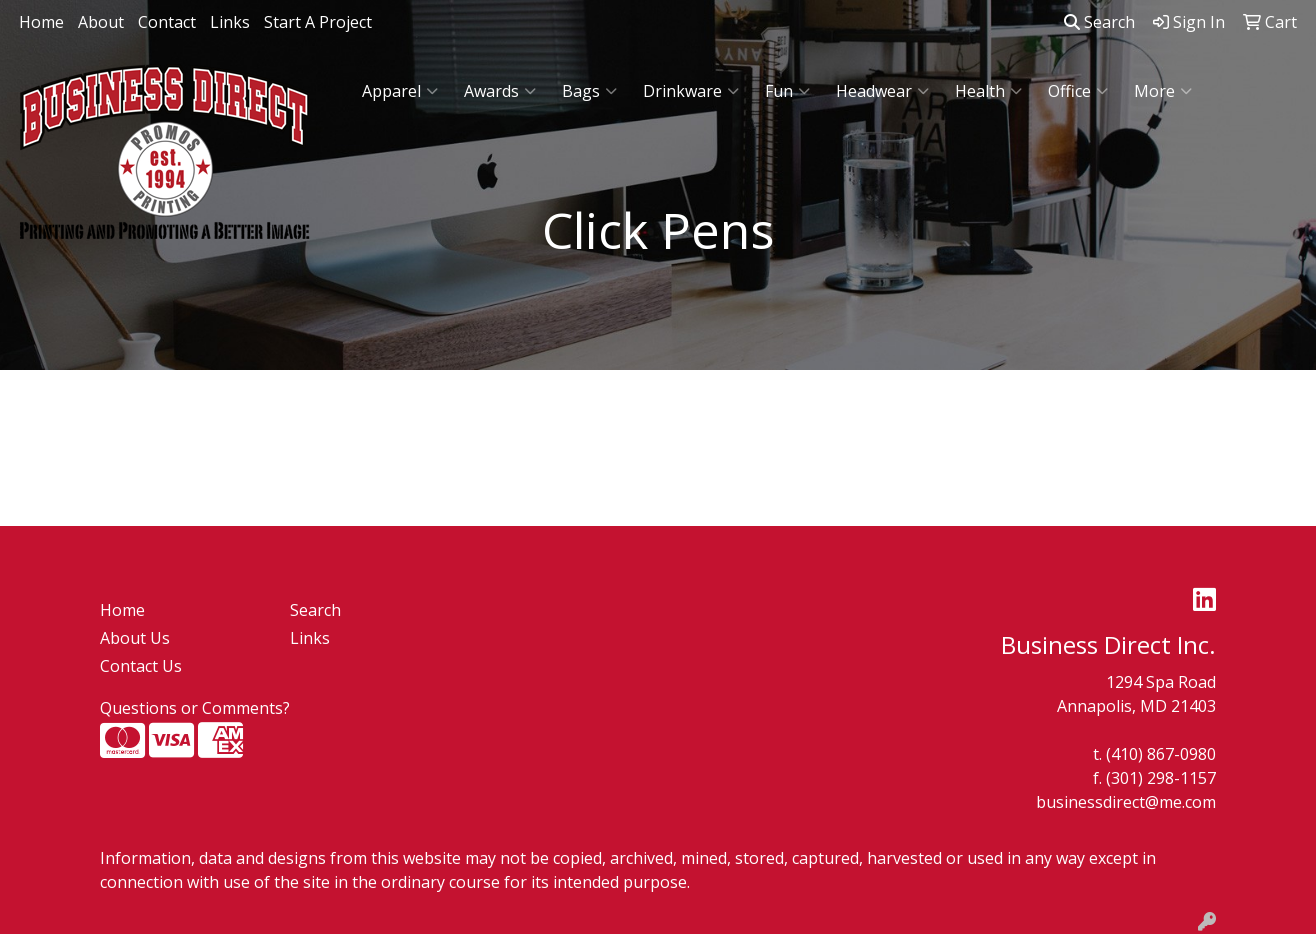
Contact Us (141, 666)
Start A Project (318, 22)
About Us (135, 638)
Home (41, 22)
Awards (500, 91)
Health (988, 91)
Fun (787, 91)
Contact (167, 22)
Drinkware (691, 91)
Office (1078, 91)
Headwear (882, 91)
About (101, 22)
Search (1099, 22)
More (1163, 91)
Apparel (400, 91)
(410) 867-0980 (1161, 754)
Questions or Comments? (195, 708)
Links (230, 22)
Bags (589, 91)
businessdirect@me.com (1126, 802)
